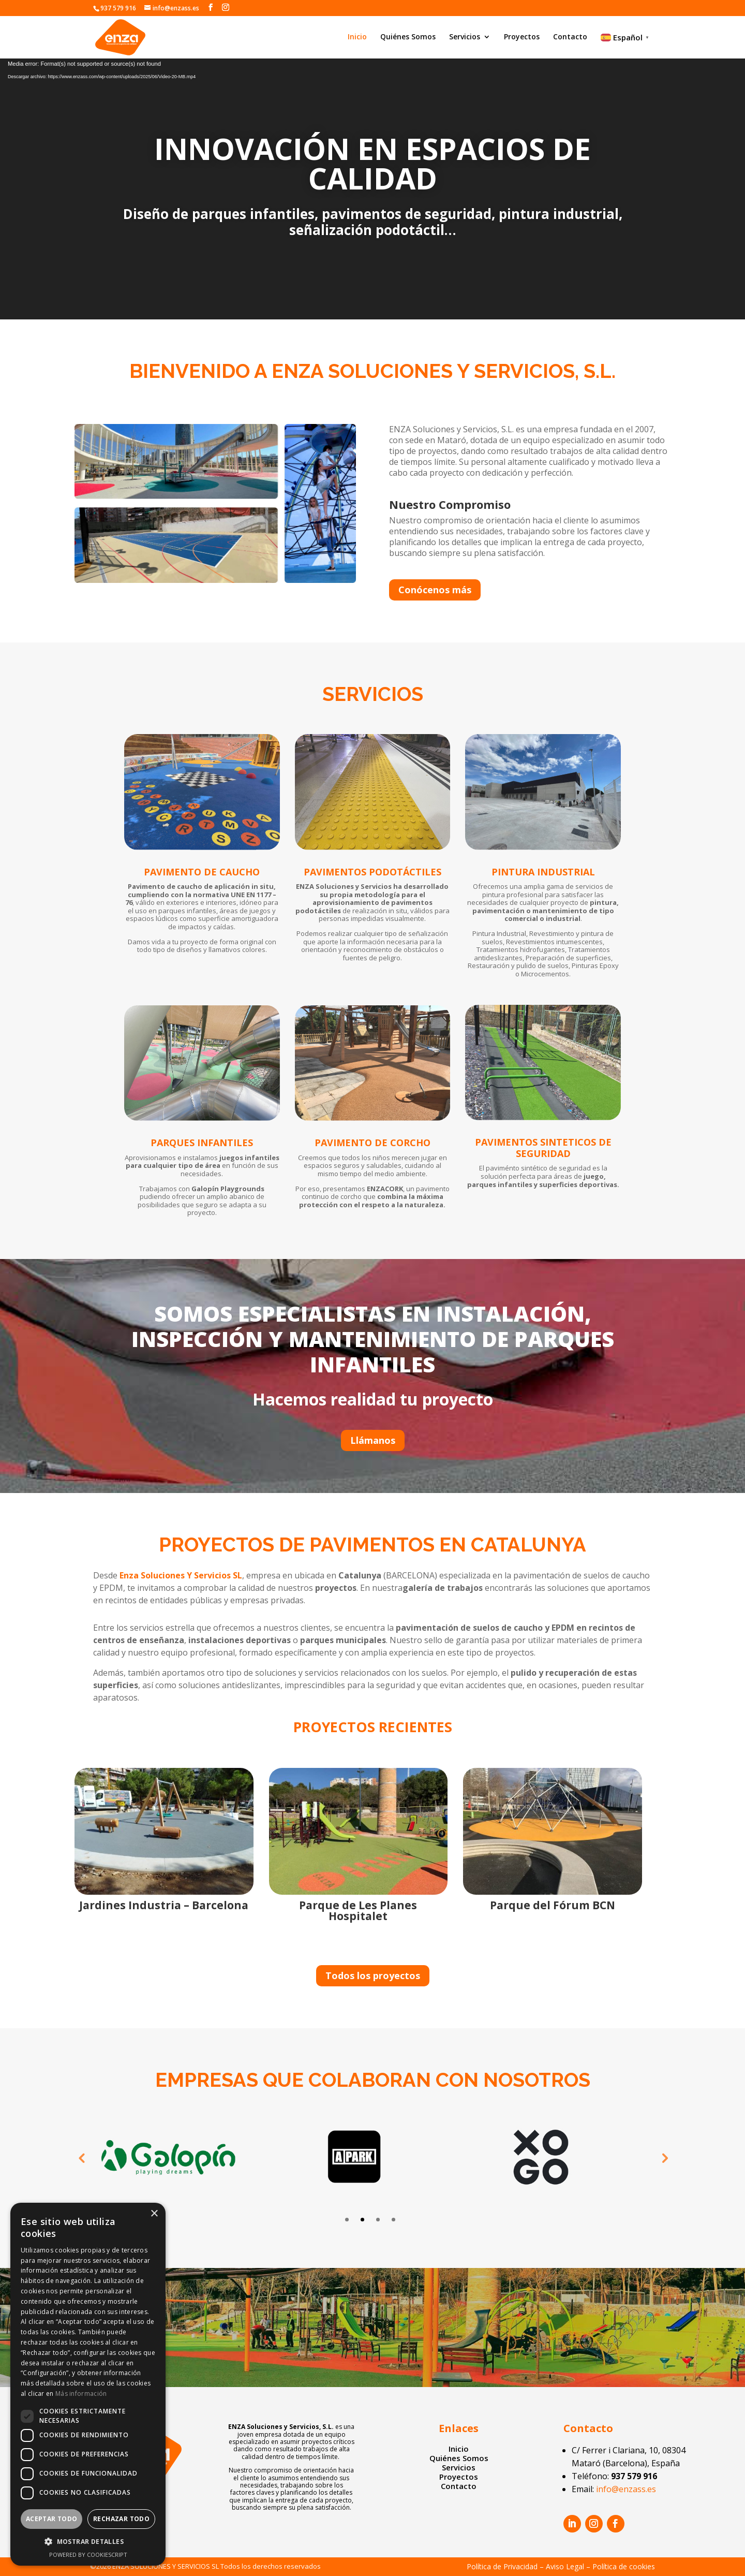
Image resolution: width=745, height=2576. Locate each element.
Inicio (357, 37)
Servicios (464, 37)
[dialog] (88, 2384)
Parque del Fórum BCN (552, 1905)
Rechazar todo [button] (121, 2518)
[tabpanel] (186, 2158)
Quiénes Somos (408, 37)
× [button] (154, 2214)
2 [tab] (362, 2219)
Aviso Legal (565, 2566)
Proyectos (522, 37)
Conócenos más (434, 589)
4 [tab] (393, 2219)
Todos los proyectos (372, 1975)
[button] (88, 2542)
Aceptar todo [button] (52, 2518)
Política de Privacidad (502, 2566)
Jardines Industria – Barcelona (163, 1905)
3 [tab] (378, 2219)
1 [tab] (347, 2219)
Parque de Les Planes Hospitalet (358, 1910)
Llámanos (372, 1440)
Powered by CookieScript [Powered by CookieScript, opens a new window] (88, 2554)
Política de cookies (623, 2566)
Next (663, 2157)
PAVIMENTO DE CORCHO (372, 1142)
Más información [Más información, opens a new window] (81, 2393)
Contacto (570, 37)
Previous (81, 2157)
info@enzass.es (626, 2489)
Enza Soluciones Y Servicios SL (181, 1575)
